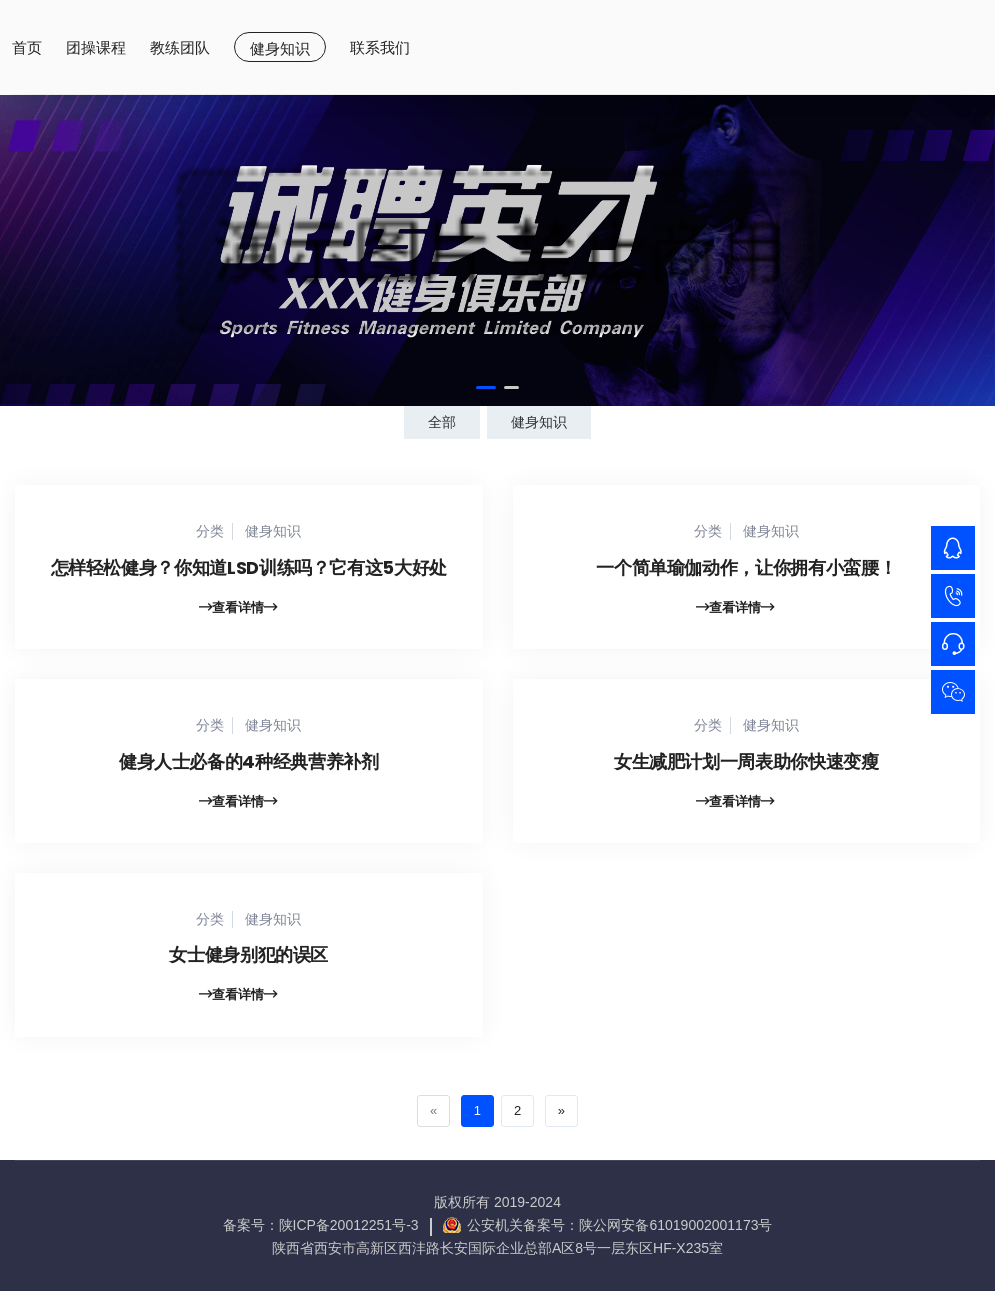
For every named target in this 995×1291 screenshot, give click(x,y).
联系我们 (380, 47)
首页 (27, 47)
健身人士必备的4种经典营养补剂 (249, 765)
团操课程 (96, 47)
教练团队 (180, 47)
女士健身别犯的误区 (248, 971)
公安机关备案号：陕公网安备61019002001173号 (619, 1225)
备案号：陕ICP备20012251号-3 (321, 1225)
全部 (442, 422)
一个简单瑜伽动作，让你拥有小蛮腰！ (746, 571)
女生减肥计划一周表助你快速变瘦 (746, 765)
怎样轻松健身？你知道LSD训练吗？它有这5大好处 (249, 571)
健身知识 (280, 48)
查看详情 (238, 611)
